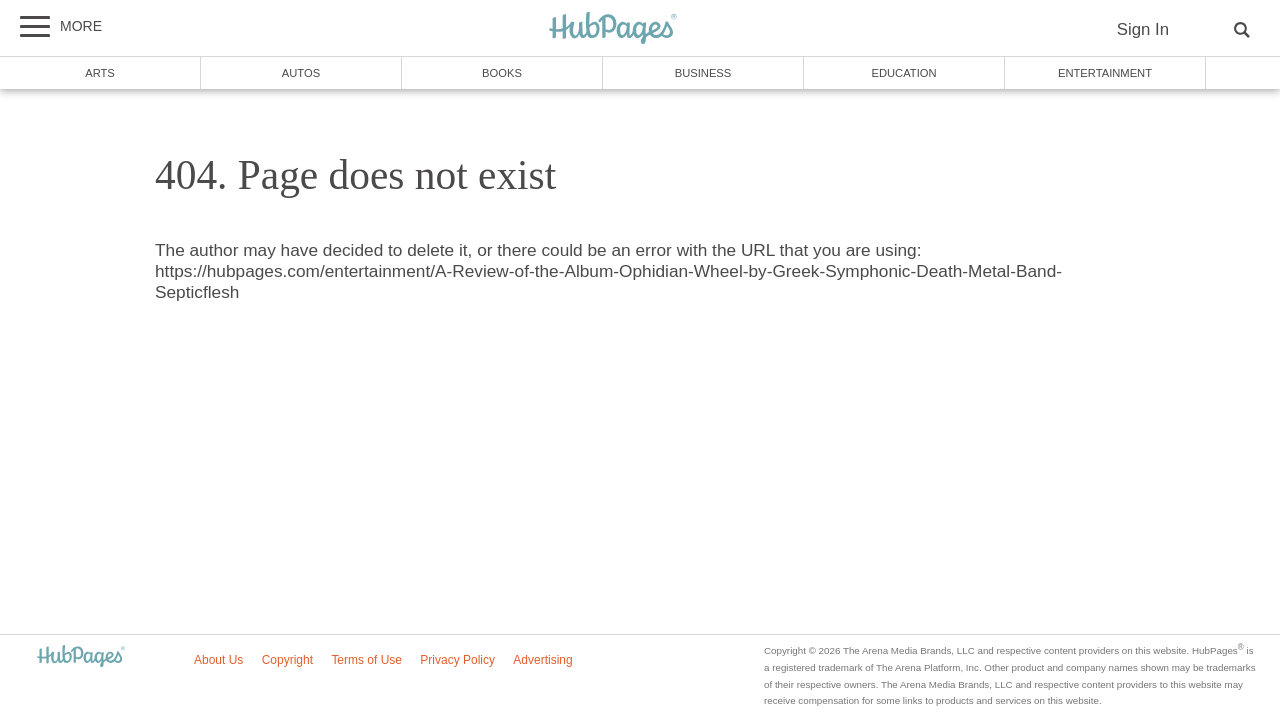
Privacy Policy (457, 660)
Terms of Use (366, 660)
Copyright (287, 660)
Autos (301, 73)
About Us (218, 660)
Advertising (542, 660)
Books (502, 73)
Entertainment (1105, 73)
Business (703, 73)
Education (903, 73)
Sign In (1143, 29)
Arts (100, 73)
